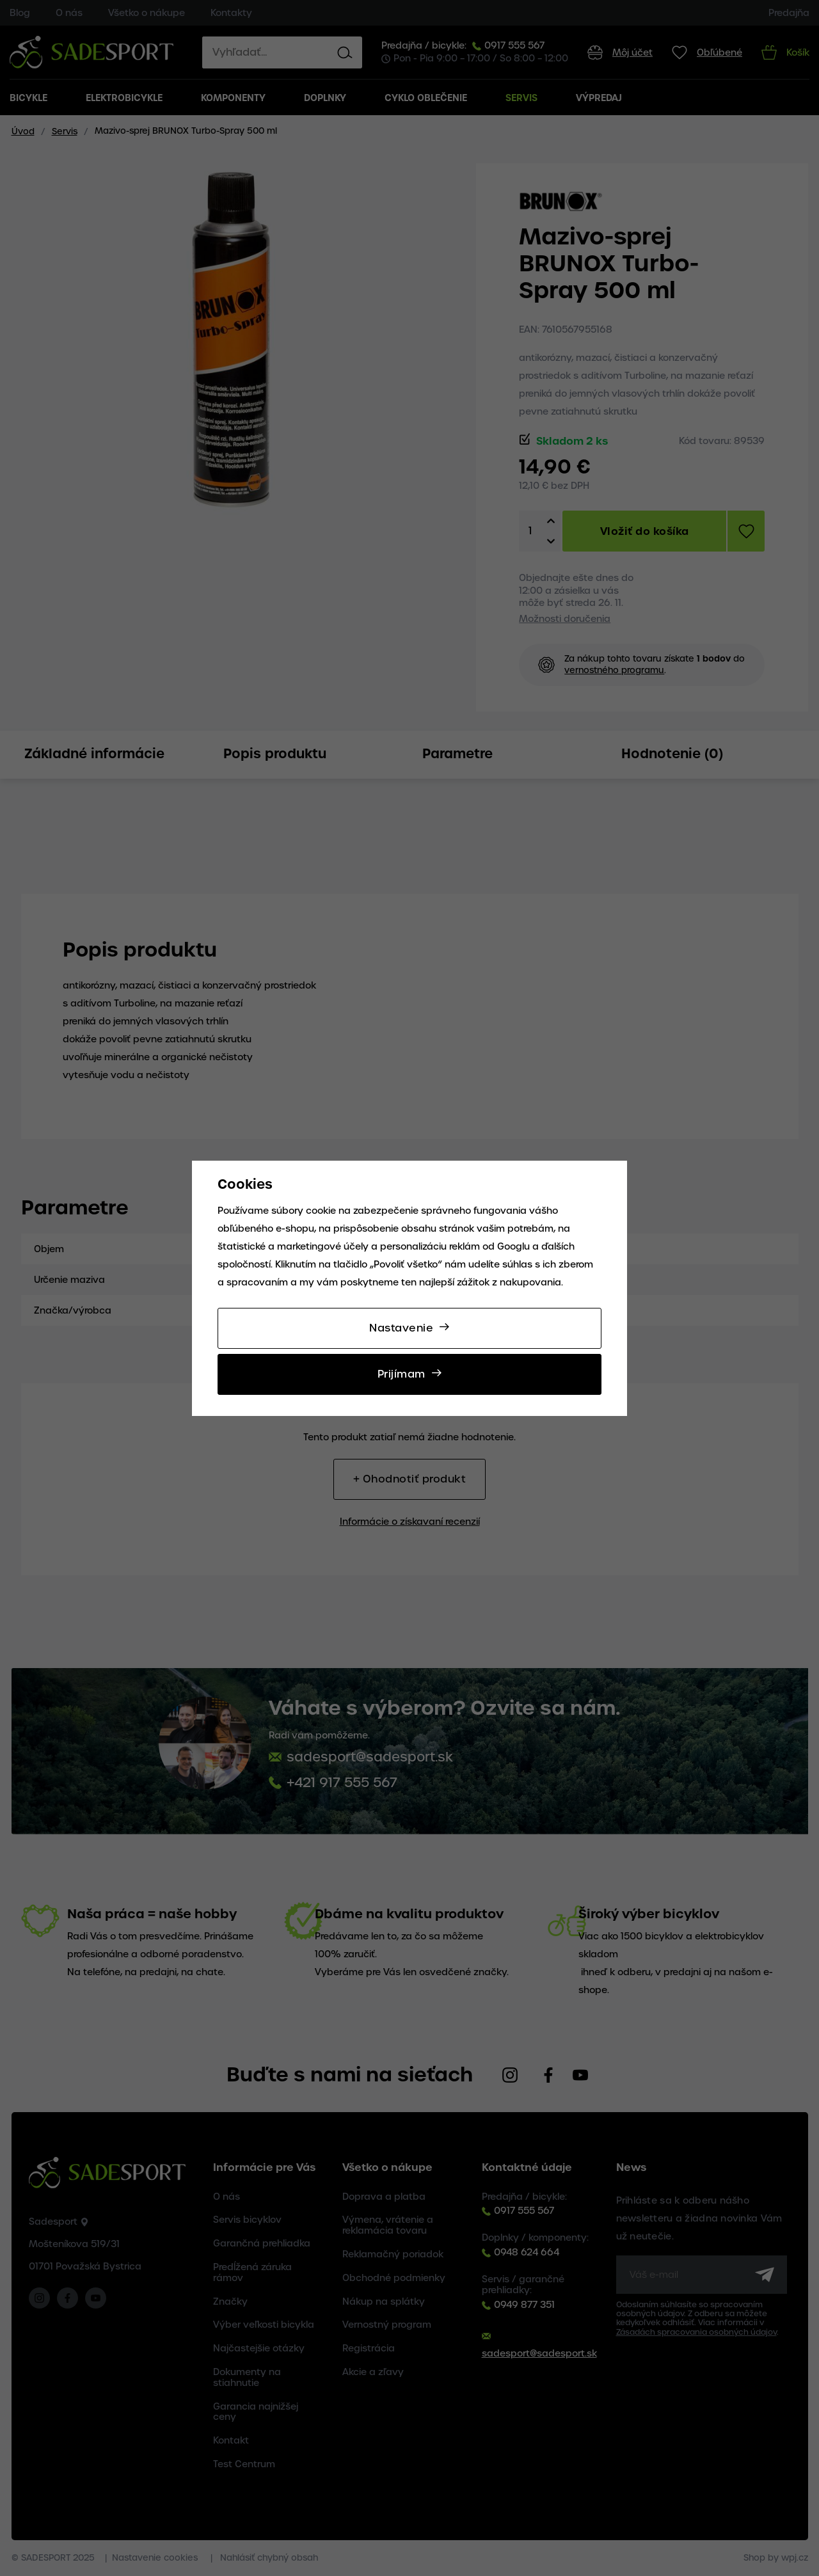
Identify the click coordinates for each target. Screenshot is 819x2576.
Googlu (513, 1246)
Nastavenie (401, 1328)
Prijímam (401, 1374)
